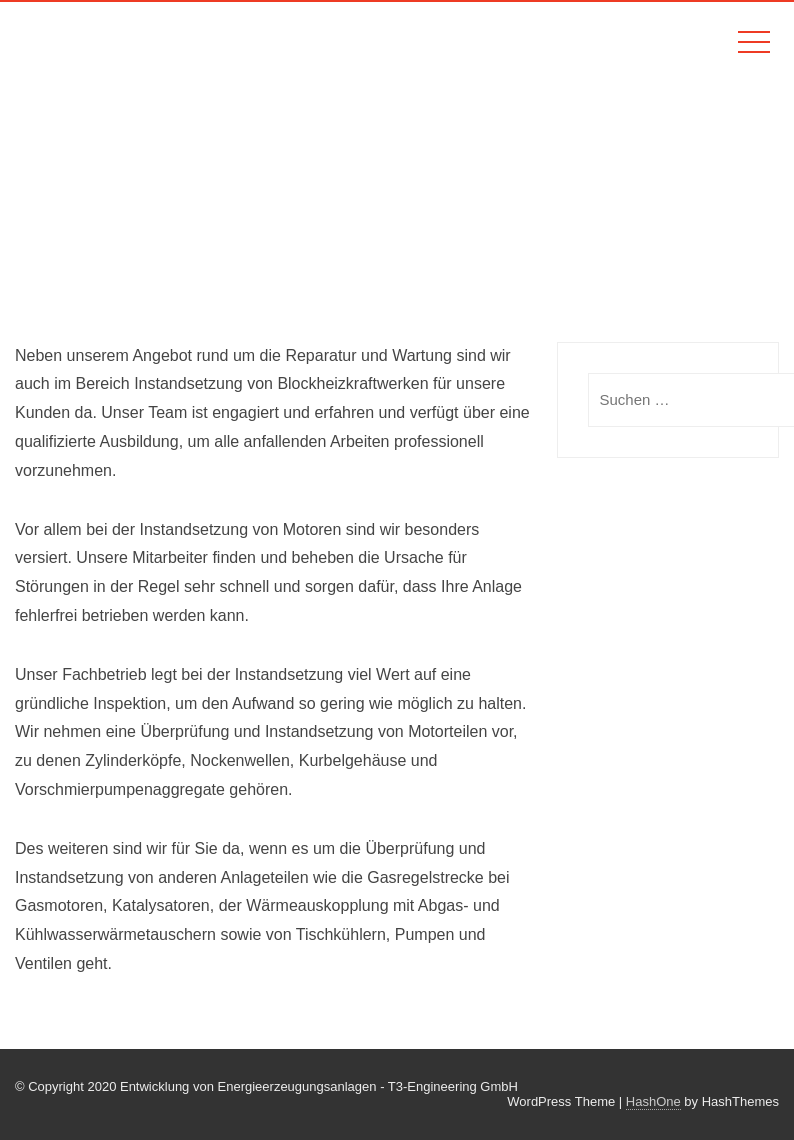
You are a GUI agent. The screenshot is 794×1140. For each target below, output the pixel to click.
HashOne (653, 1101)
